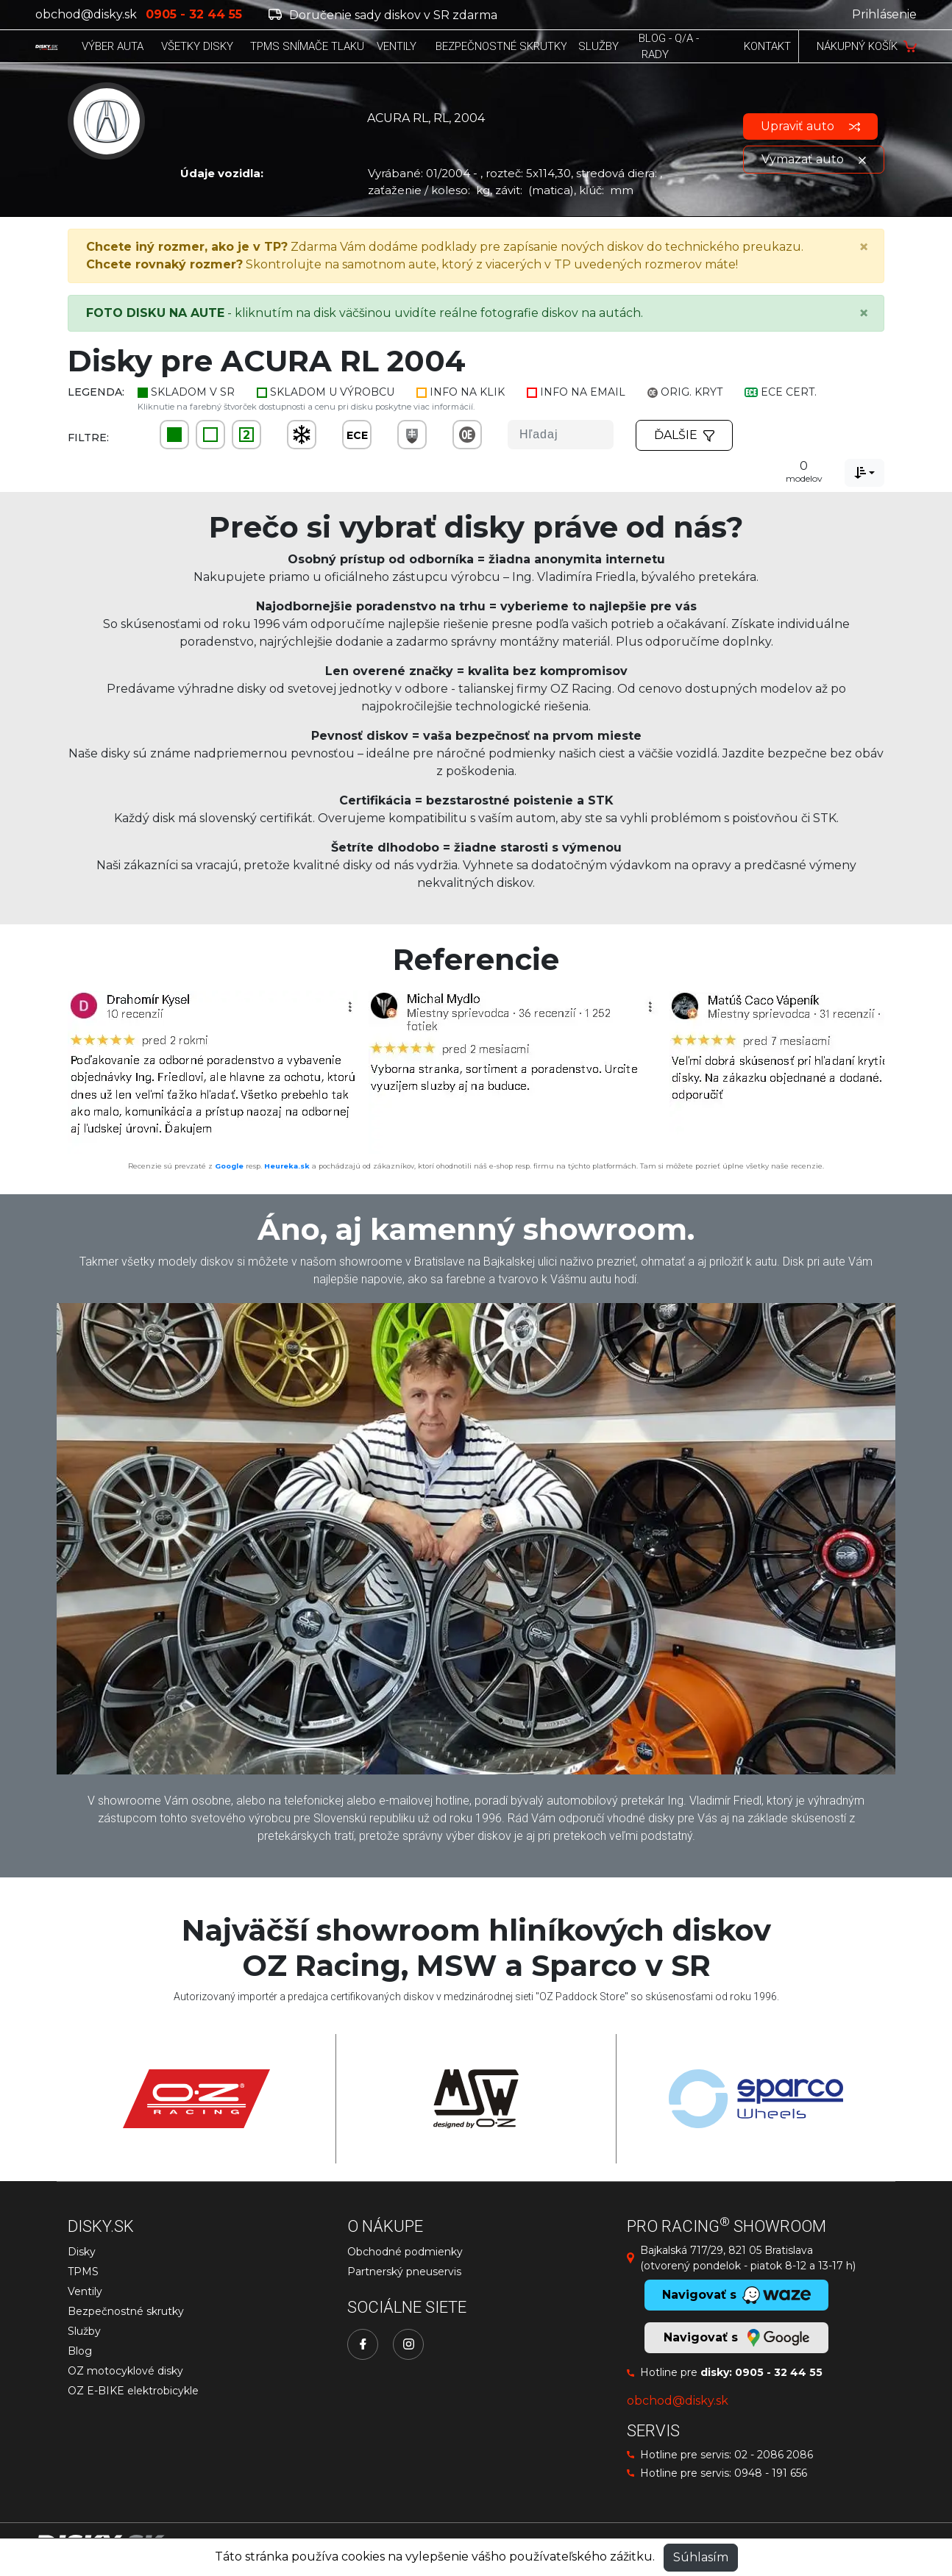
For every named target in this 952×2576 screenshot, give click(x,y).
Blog (80, 2351)
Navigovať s (736, 2338)
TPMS (83, 2271)
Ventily (85, 2291)
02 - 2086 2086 (773, 2454)
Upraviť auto (810, 126)
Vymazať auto (813, 159)
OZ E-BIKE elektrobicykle (133, 2390)
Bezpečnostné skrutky (126, 2311)
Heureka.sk (287, 1166)
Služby (84, 2331)
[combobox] (864, 473)
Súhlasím (700, 2557)
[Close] (864, 247)
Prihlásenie (884, 14)
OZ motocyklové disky (125, 2370)
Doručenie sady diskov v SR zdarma (383, 15)
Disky (82, 2251)
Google (229, 1166)
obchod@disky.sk (86, 14)
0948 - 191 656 (770, 2473)
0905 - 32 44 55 (779, 2372)
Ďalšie (684, 435)
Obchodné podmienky (405, 2251)
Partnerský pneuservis (404, 2271)
